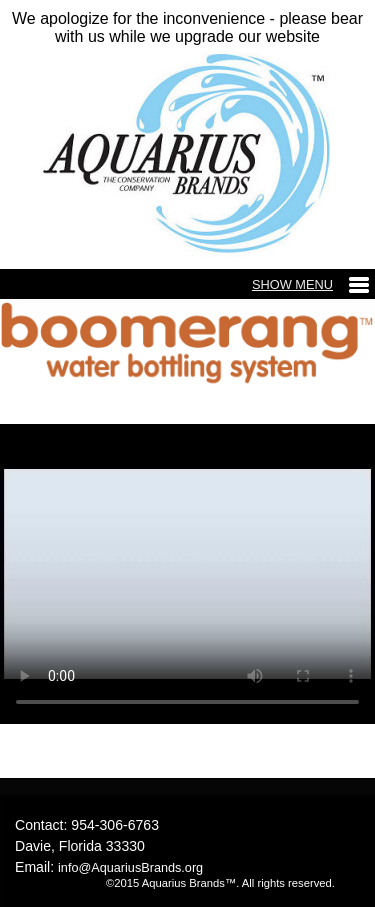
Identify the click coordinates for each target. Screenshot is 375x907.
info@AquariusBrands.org (130, 868)
